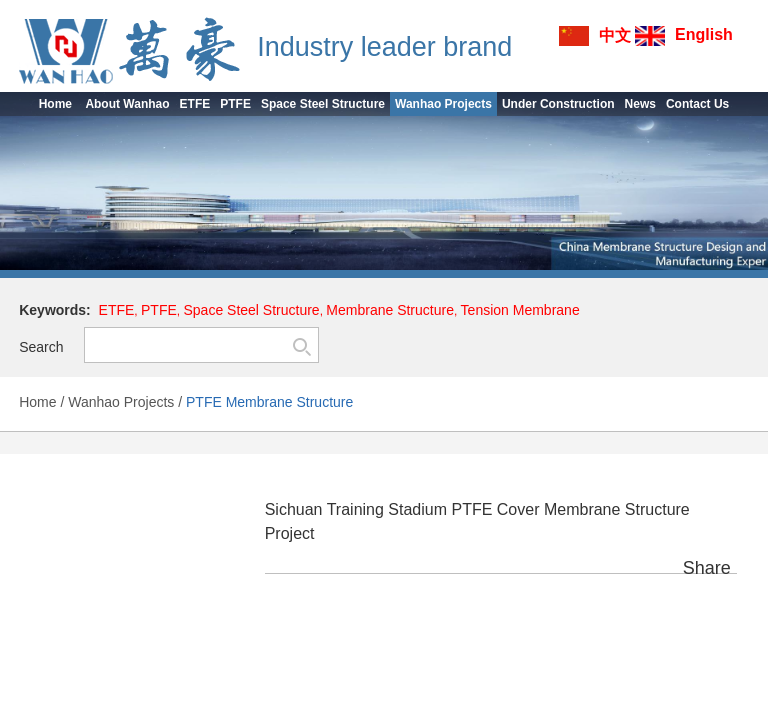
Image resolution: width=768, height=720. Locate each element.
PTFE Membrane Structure (269, 402)
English (704, 34)
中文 (615, 35)
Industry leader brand (384, 47)
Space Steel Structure (251, 310)
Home (37, 402)
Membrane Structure (390, 310)
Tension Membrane (520, 310)
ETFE (117, 310)
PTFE (159, 310)
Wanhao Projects (121, 402)
